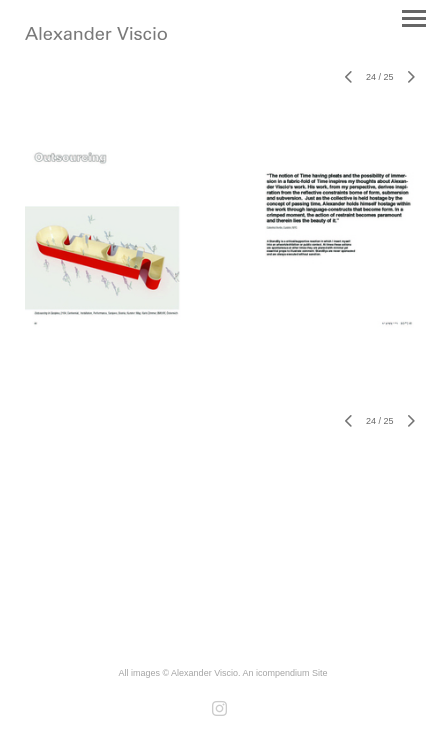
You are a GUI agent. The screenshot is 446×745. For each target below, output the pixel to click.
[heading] (96, 36)
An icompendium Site (284, 673)
